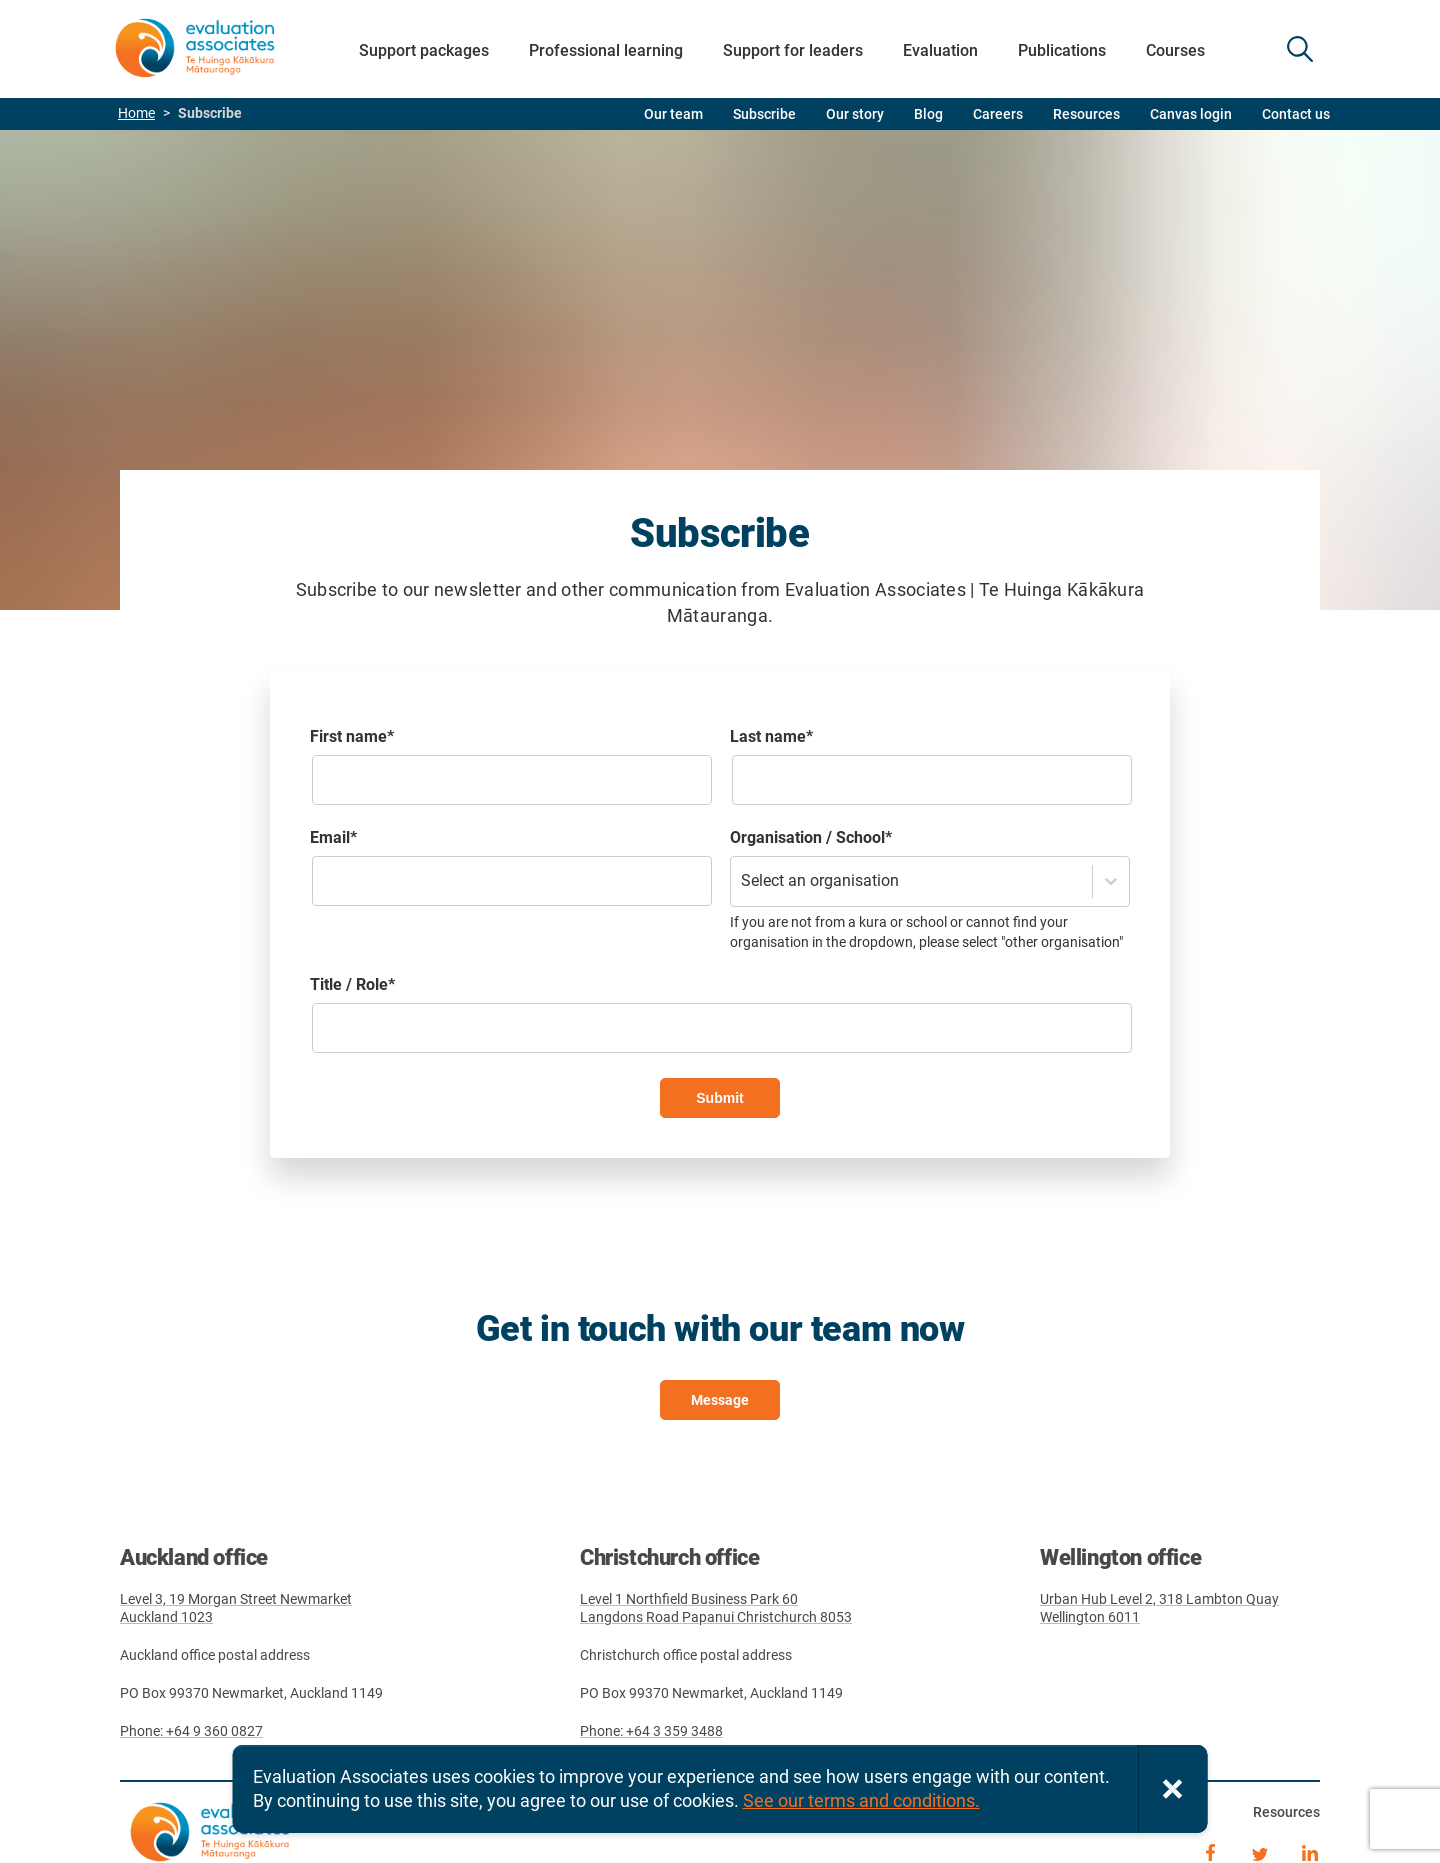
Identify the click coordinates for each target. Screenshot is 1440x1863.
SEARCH (1300, 49)
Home (136, 113)
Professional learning (606, 50)
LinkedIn (1310, 1851)
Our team (673, 114)
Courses (1175, 50)
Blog (928, 114)
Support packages (424, 50)
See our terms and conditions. (861, 1800)
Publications (1062, 50)
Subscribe (764, 114)
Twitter (1260, 1851)
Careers (998, 114)
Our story (855, 114)
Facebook (1210, 1851)
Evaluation (940, 50)
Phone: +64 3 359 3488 (651, 1731)
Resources (1086, 114)
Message (720, 1400)
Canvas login (1191, 114)
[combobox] (743, 881)
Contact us (1296, 114)
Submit (719, 1098)
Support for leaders (793, 50)
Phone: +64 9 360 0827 (191, 1731)
